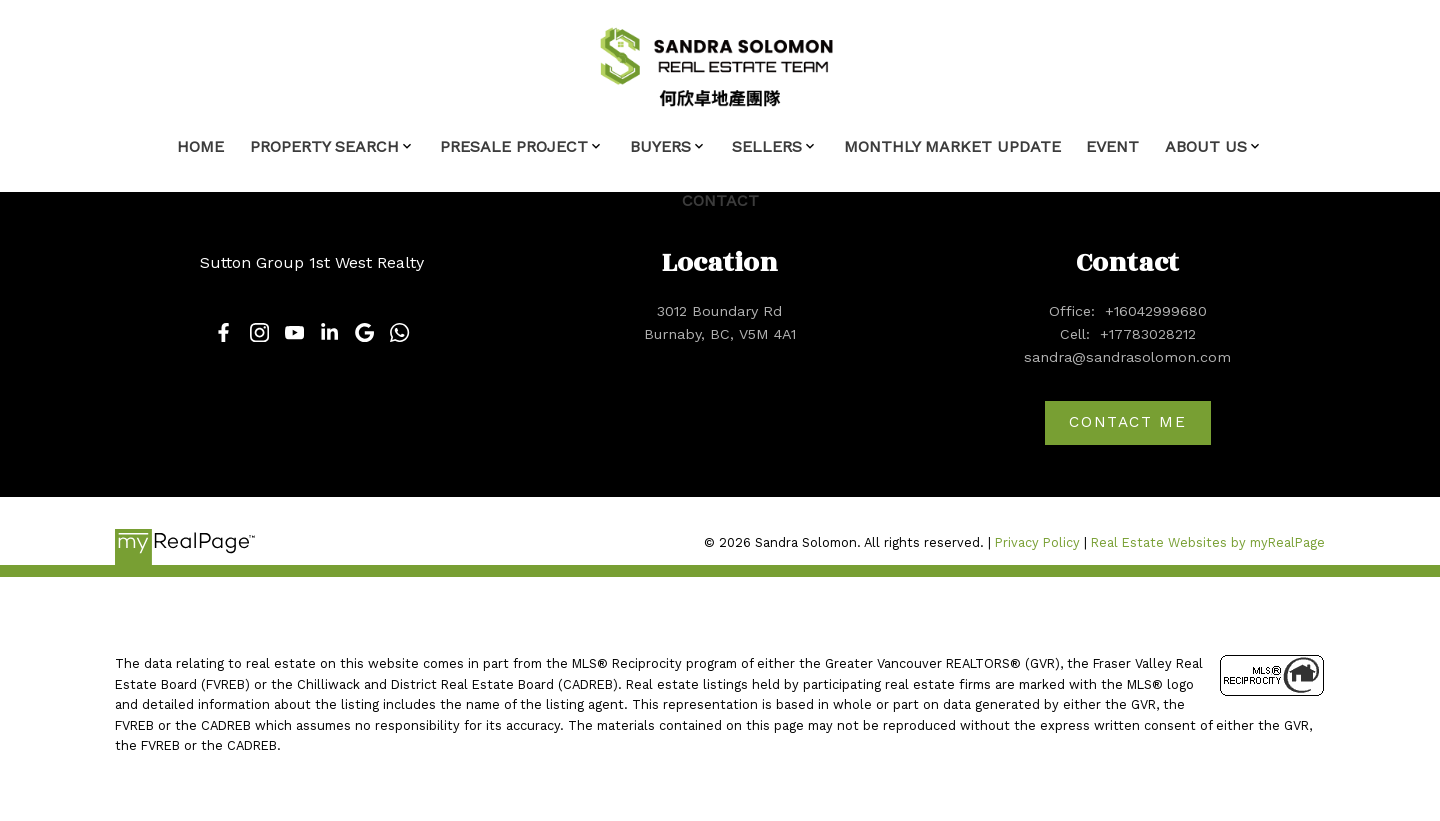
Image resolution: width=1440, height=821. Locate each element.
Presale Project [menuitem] (514, 146)
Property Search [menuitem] (324, 146)
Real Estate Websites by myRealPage (1208, 542)
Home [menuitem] (200, 146)
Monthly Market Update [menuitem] (952, 146)
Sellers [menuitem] (767, 146)
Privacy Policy (1037, 542)
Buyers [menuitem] (660, 146)
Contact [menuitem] (720, 200)
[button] (223, 332)
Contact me (1127, 422)
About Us (1206, 146)
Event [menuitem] (1112, 146)
